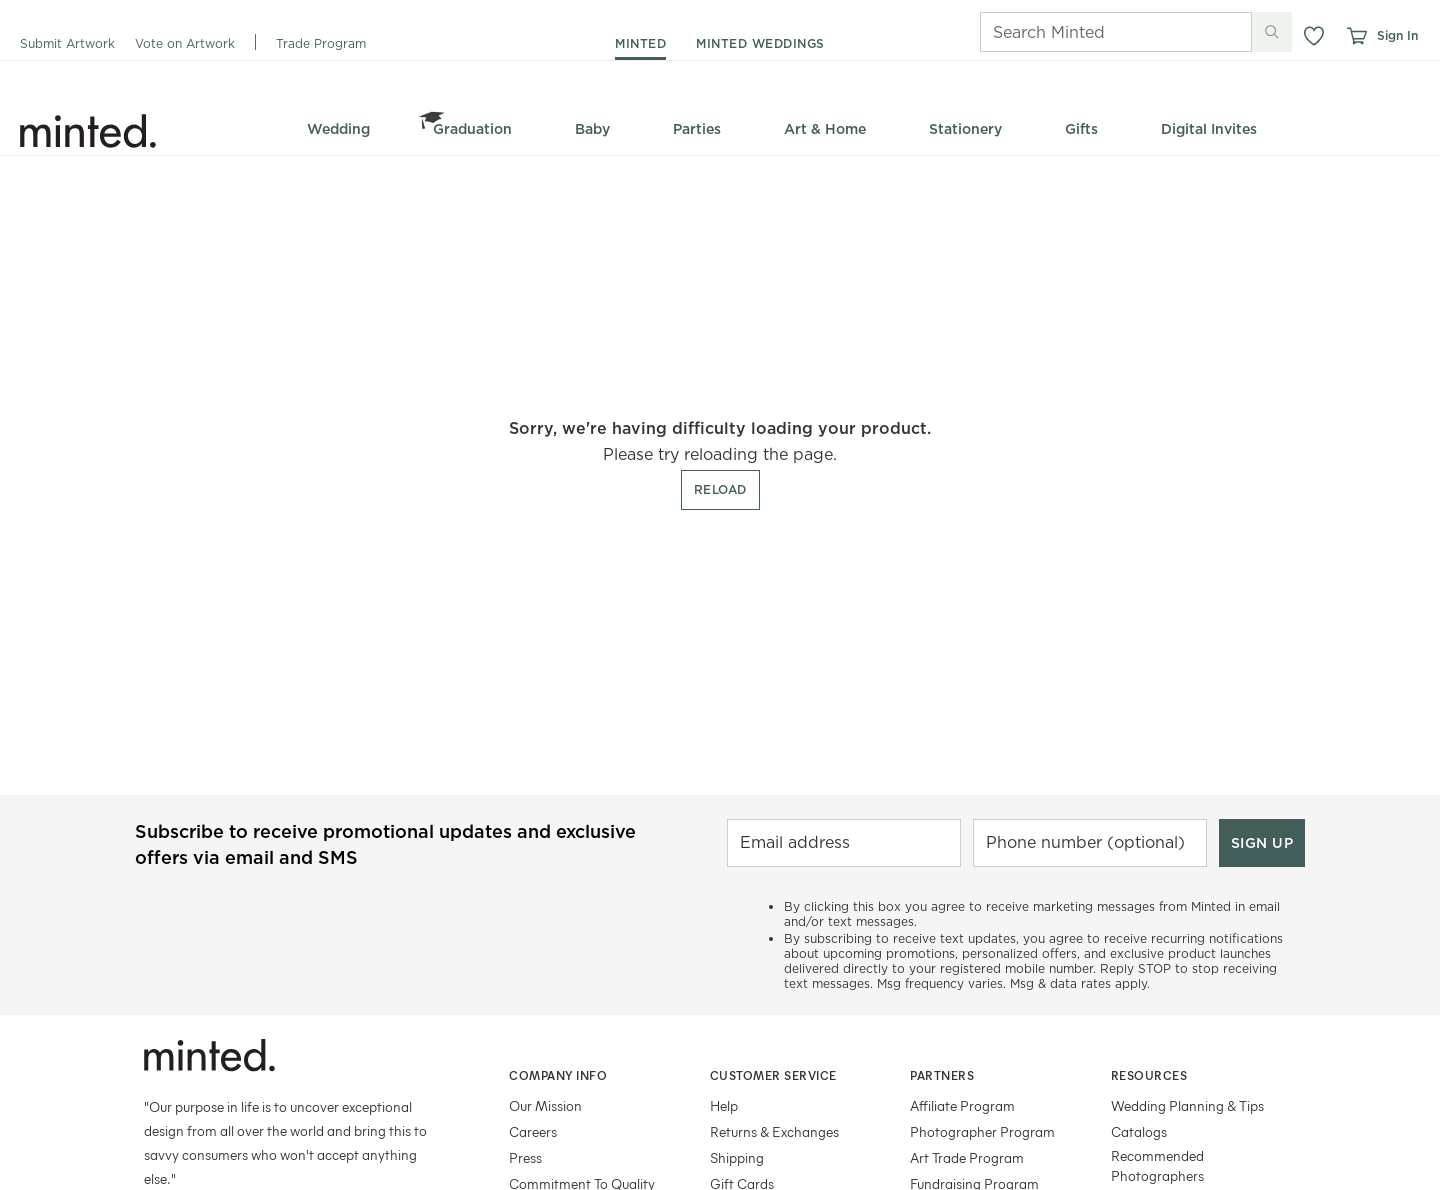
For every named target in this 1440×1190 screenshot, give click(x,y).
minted (640, 43)
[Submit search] (1272, 32)
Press (525, 1157)
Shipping (737, 1157)
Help (724, 1105)
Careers (533, 1131)
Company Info (558, 1075)
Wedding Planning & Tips (1187, 1105)
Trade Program (321, 43)
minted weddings (760, 43)
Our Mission (545, 1105)
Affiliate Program (962, 1105)
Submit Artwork (67, 43)
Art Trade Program (967, 1157)
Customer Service (773, 1075)
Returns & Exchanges (774, 1131)
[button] (1314, 36)
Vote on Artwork (185, 43)
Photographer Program (982, 1131)
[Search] (1088, 32)
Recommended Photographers (1157, 1165)
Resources (1149, 1075)
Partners (942, 1075)
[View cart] (1356, 36)
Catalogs (1139, 1131)
